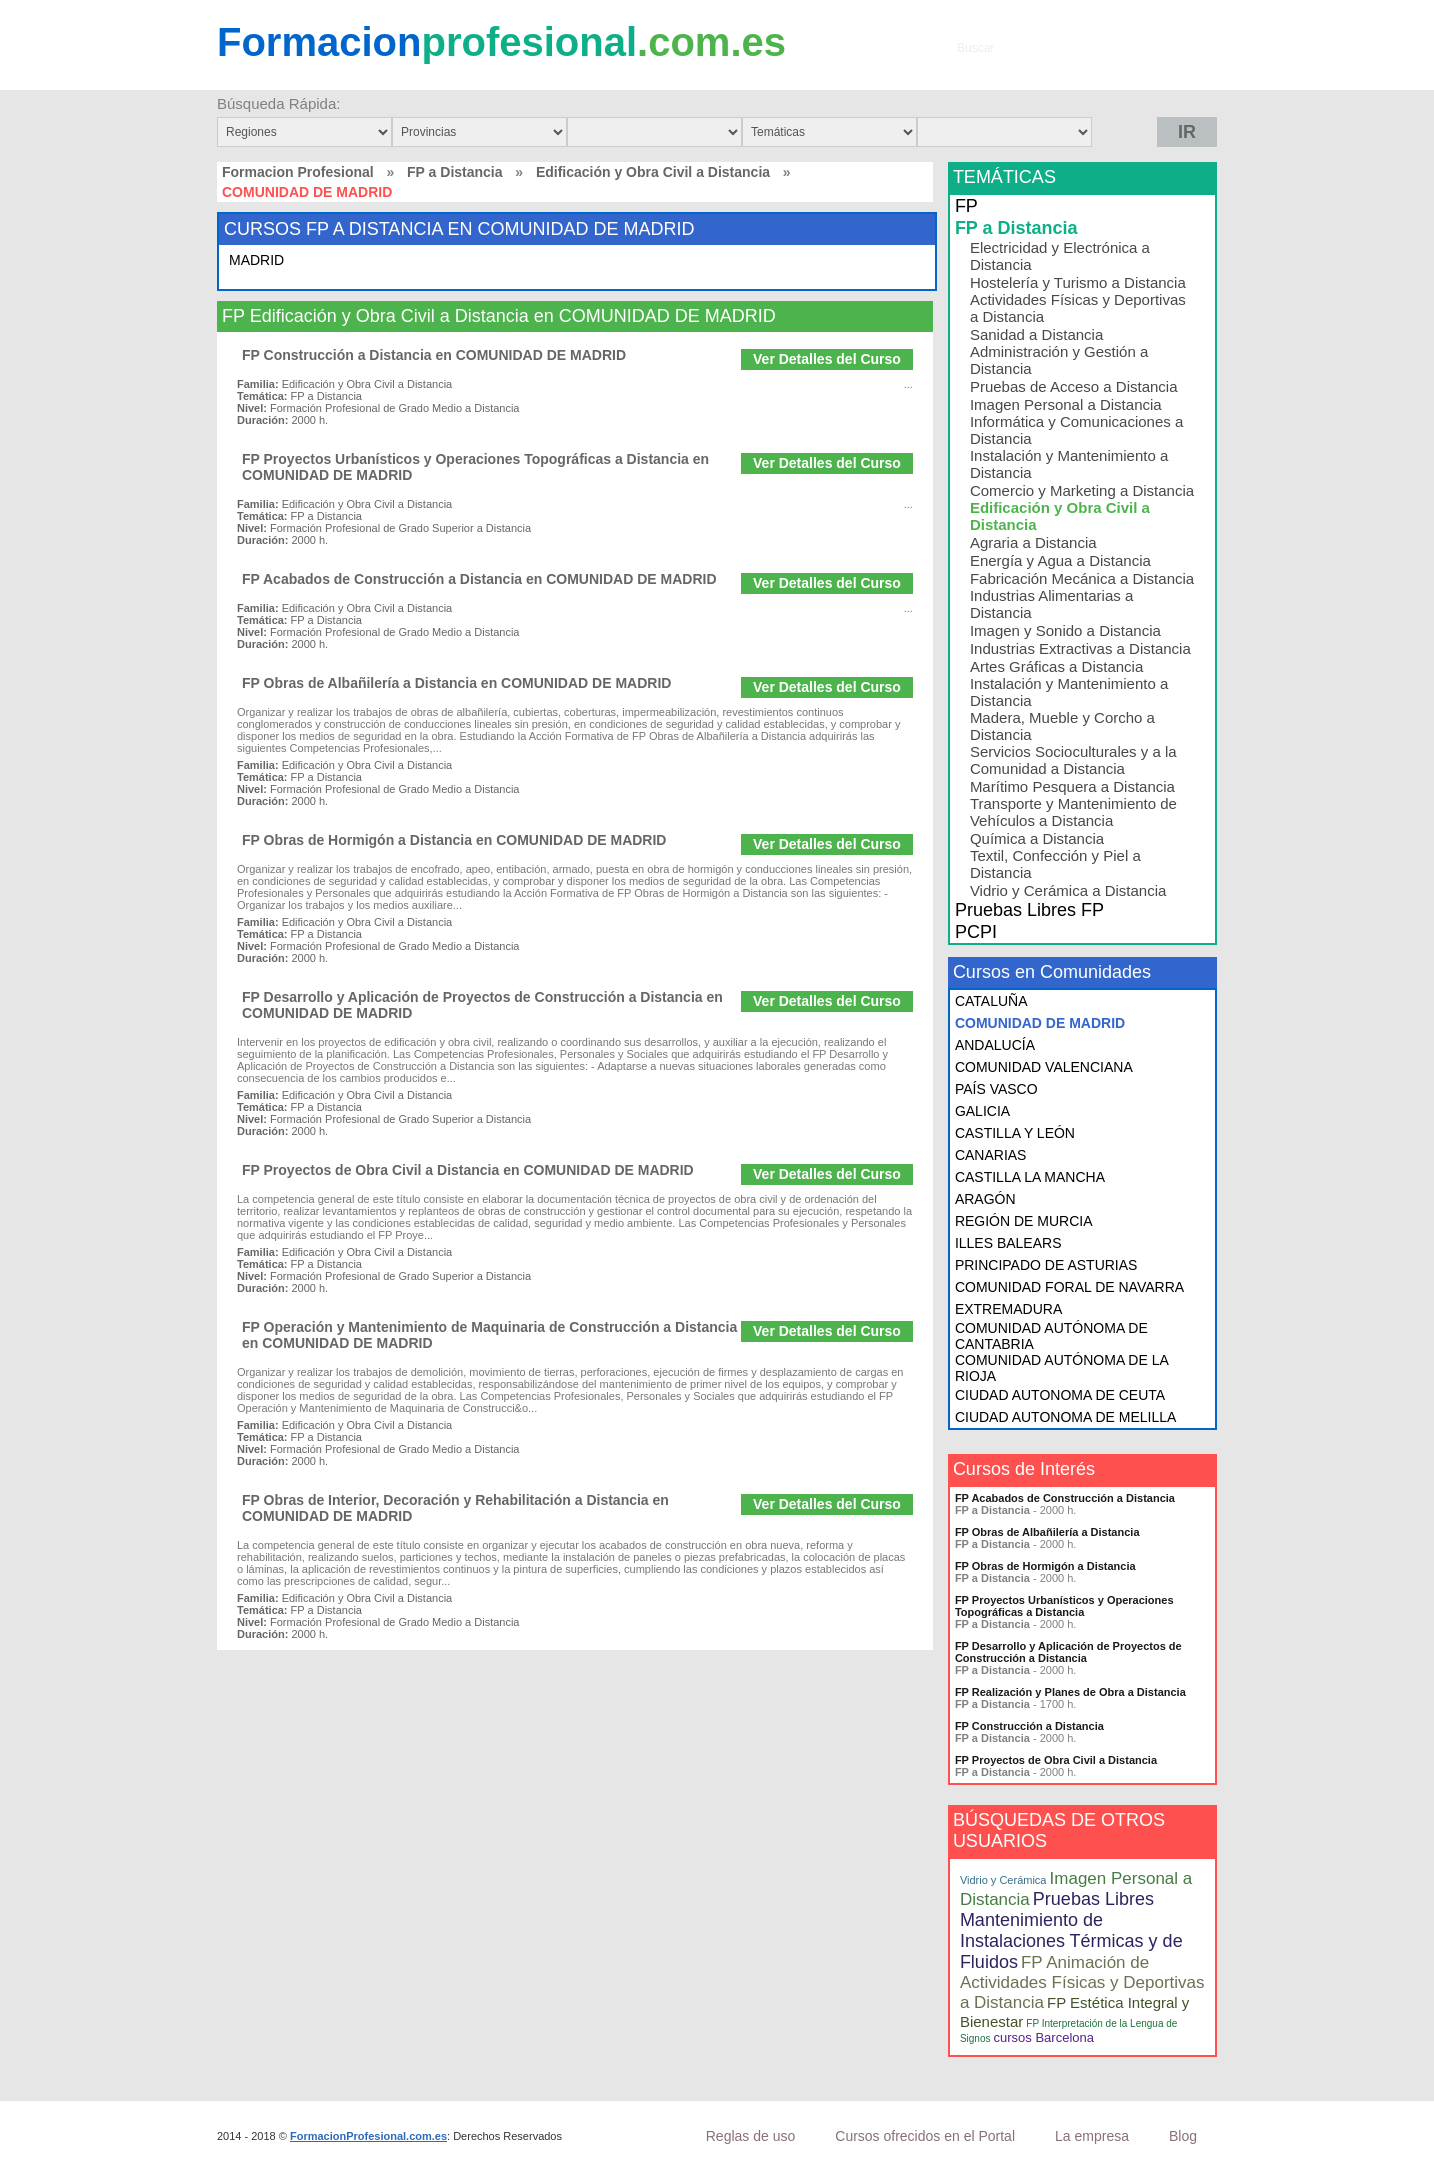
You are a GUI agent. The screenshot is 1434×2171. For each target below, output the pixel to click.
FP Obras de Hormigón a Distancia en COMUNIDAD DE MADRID (454, 840)
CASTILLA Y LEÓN (1015, 1133)
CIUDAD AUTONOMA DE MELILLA (1065, 1417)
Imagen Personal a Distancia (1066, 404)
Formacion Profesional (298, 172)
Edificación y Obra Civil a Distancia (653, 172)
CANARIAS (991, 1155)
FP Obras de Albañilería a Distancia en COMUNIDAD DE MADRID (456, 683)
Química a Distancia (1037, 838)
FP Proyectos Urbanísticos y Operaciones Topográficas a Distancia (1064, 1606)
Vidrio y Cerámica (1003, 1880)
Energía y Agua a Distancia (1060, 560)
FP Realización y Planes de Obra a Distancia (1070, 1692)
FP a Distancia (454, 172)
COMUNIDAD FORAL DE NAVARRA (1069, 1287)
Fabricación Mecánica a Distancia (1082, 578)
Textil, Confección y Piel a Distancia (1055, 864)
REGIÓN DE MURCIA (1024, 1221)
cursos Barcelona (1044, 2037)
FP (966, 206)
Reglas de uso (751, 2136)
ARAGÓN (985, 1199)
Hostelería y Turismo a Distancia (1078, 282)
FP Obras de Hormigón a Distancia (1045, 1566)
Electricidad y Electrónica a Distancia (1060, 256)
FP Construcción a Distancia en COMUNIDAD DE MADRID (434, 355)
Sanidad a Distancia (1036, 334)
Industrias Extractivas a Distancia (1080, 648)
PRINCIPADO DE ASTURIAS (1046, 1265)
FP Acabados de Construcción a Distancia (1065, 1498)
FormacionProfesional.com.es (368, 2136)
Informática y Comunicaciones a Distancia (1076, 430)
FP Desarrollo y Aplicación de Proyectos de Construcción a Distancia (1068, 1652)
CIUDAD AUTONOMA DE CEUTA (1060, 1395)
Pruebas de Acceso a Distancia (1074, 386)
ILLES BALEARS (1008, 1243)
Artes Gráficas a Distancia (1056, 666)
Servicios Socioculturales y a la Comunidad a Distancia (1073, 760)
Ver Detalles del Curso (827, 359)
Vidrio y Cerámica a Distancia (1068, 890)
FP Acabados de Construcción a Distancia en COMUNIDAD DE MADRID (479, 579)
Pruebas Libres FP (1029, 910)
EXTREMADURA (1008, 1309)
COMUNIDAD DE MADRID (1040, 1023)
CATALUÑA (991, 1001)
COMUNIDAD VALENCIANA (1044, 1067)
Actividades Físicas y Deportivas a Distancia (1078, 308)
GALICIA (982, 1111)
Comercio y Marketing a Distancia (1082, 490)
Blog (1183, 2136)
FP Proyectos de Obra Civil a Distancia (1056, 1760)
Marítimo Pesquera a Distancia (1072, 786)
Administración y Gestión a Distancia (1059, 360)
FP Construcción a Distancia (1029, 1726)
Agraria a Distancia (1033, 542)
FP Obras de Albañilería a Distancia (1047, 1532)
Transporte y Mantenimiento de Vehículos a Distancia (1073, 812)
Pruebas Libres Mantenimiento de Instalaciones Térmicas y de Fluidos (1071, 1930)
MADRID (256, 260)
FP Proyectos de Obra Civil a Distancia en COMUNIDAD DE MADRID (468, 1170)
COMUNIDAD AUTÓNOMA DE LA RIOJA (1061, 1368)
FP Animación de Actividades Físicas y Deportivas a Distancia (1082, 1982)
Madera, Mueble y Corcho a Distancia (1062, 726)
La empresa (1092, 2136)
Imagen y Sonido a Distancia (1065, 630)
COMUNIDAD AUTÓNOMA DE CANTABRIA (1051, 1336)
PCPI (976, 932)
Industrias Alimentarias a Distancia (1051, 604)
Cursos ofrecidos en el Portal (925, 2136)
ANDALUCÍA (995, 1045)
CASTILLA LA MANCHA (1030, 1177)
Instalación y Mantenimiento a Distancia (1069, 464)
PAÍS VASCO (996, 1089)
